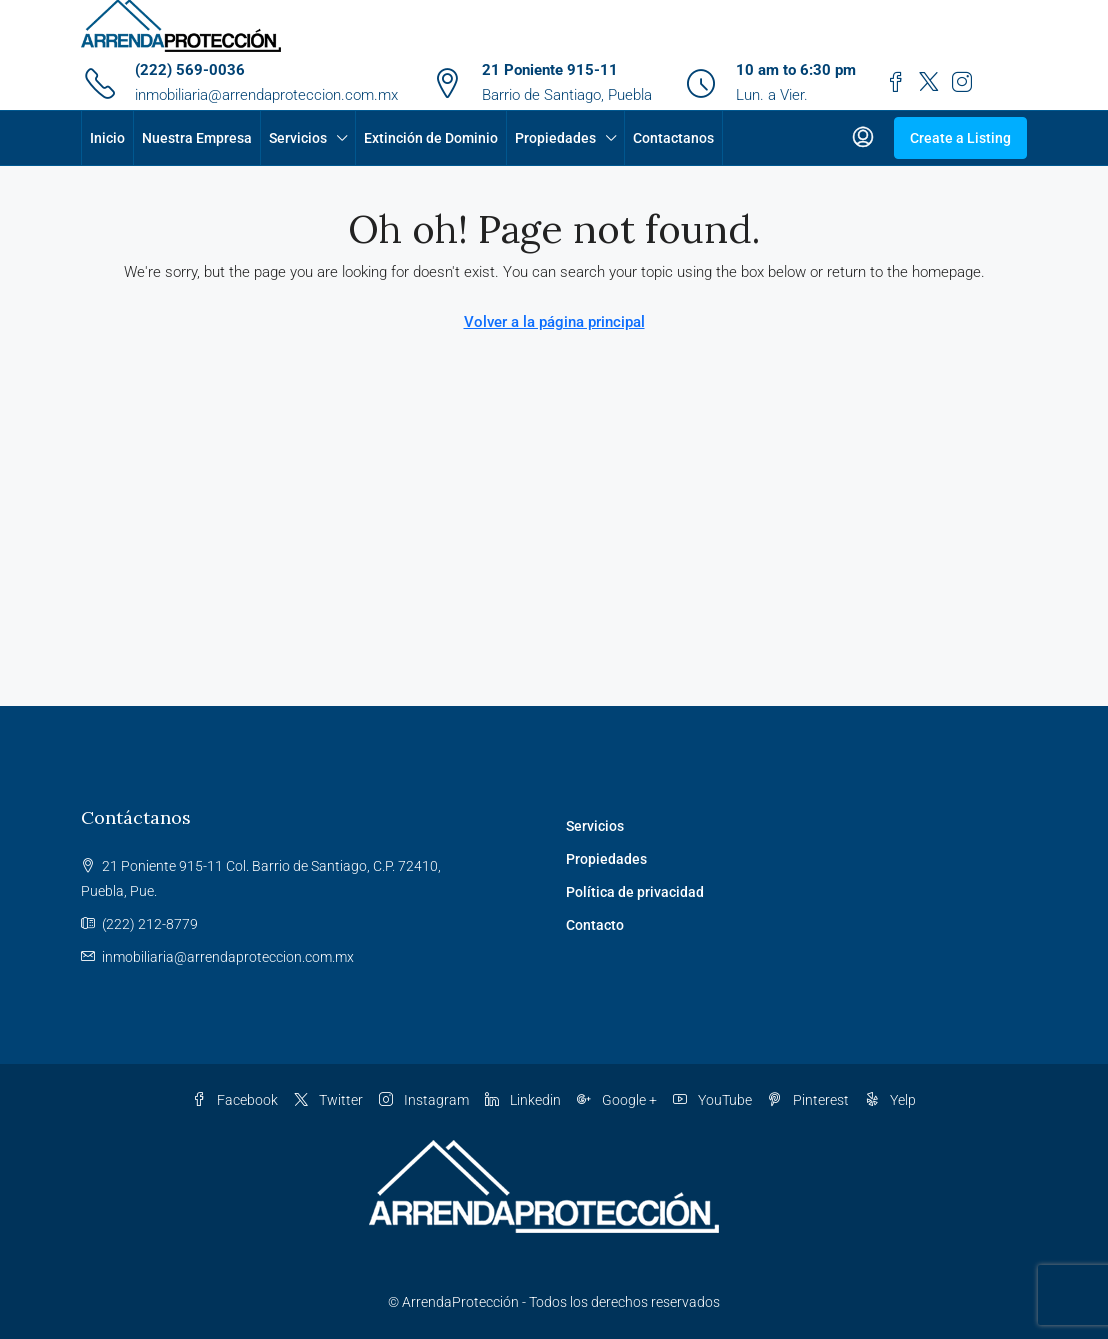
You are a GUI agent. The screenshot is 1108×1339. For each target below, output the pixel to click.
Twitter (328, 1100)
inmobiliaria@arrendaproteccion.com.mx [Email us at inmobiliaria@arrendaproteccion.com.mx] (228, 957)
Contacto (595, 925)
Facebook (235, 1100)
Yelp (890, 1100)
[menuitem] (863, 138)
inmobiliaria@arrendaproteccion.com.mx (266, 95)
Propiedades (555, 138)
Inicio (107, 138)
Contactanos (673, 138)
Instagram (424, 1100)
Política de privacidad (635, 892)
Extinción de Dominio (431, 138)
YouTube (712, 1100)
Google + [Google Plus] (617, 1100)
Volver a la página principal (554, 322)
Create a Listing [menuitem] (960, 138)
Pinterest (808, 1100)
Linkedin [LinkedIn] (523, 1100)
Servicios (298, 138)
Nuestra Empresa (197, 138)
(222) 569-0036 (190, 70)
